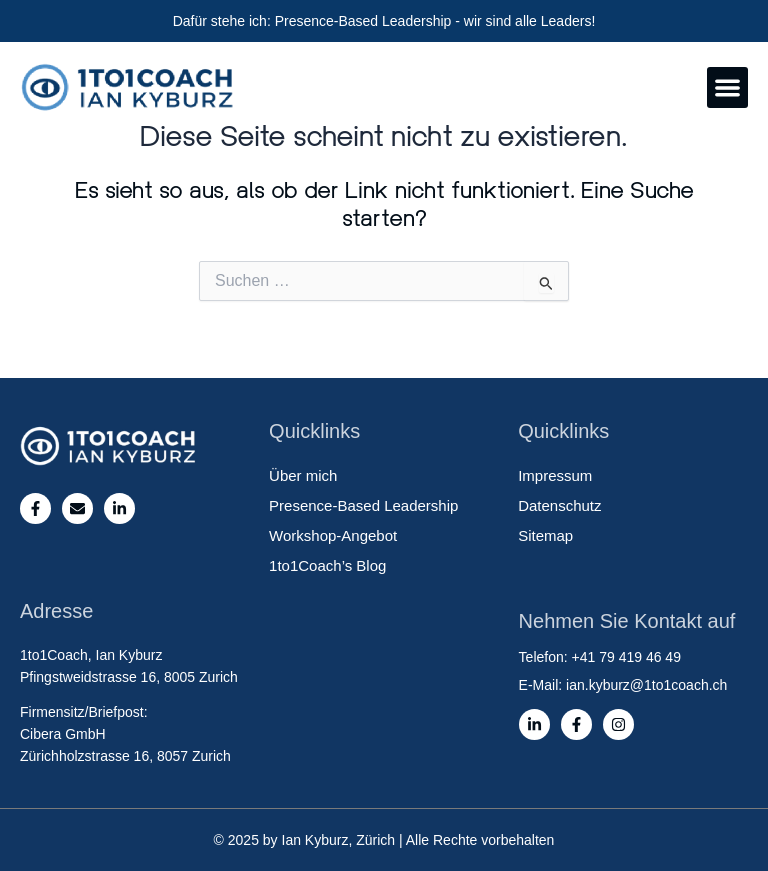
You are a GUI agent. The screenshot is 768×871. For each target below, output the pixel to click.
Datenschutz (559, 505)
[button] (727, 87)
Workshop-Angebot (333, 535)
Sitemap (545, 535)
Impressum (555, 475)
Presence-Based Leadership (363, 505)
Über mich (303, 475)
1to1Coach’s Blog (327, 565)
